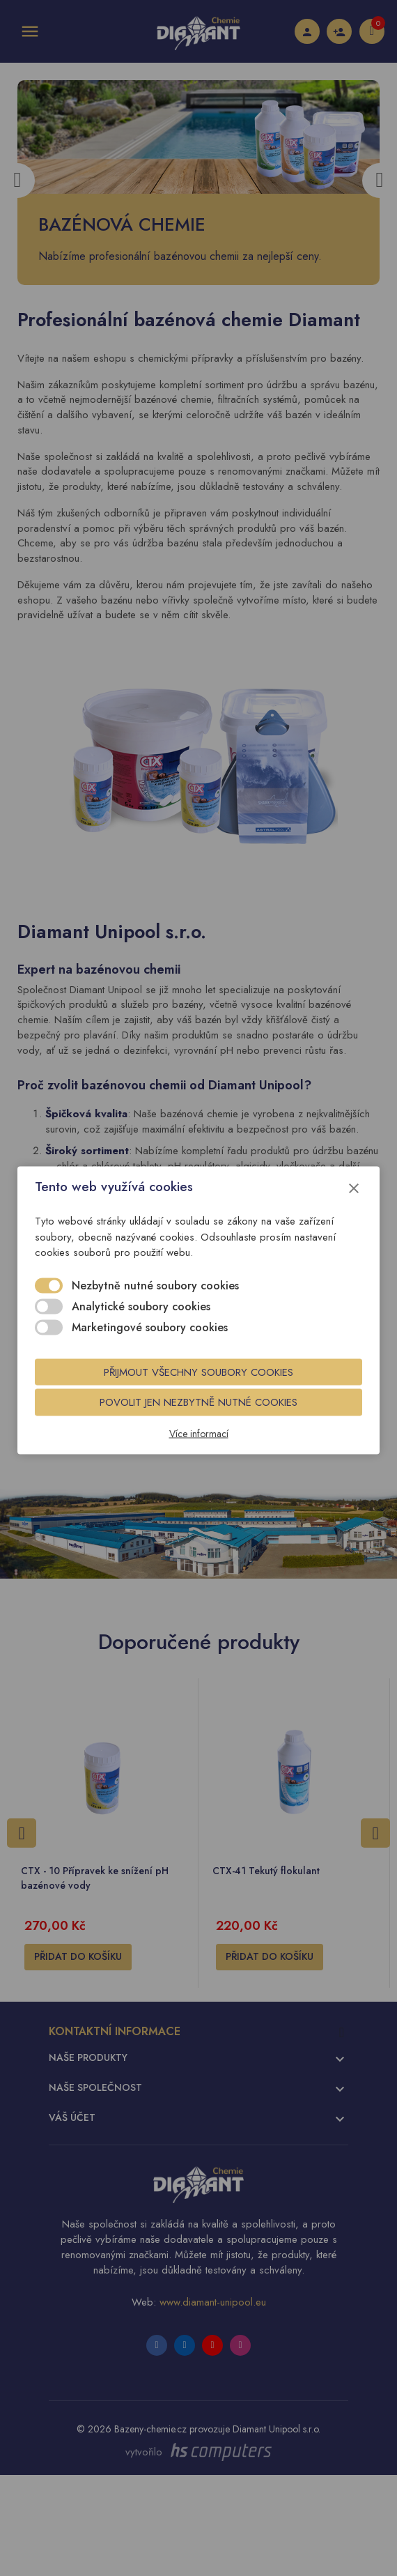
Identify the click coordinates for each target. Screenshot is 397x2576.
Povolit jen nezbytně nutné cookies (198, 1402)
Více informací (198, 1434)
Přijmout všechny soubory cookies (198, 1371)
